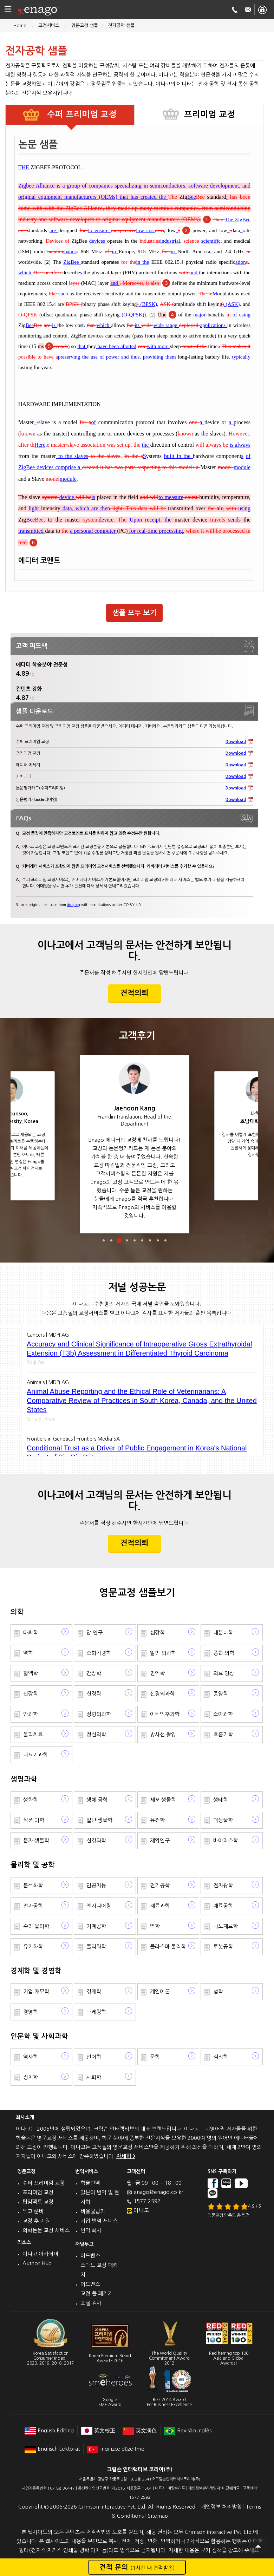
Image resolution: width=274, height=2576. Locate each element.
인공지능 (96, 1885)
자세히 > (125, 2156)
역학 (28, 1653)
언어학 (93, 2056)
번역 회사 (91, 2230)
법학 (218, 1991)
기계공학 (96, 1926)
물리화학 (96, 1946)
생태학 (220, 1799)
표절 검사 (91, 2303)
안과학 (30, 1714)
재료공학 (223, 1905)
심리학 (220, 2056)
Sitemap (158, 2515)
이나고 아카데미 (40, 2253)
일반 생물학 (99, 1820)
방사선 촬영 (163, 1734)
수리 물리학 (36, 1926)
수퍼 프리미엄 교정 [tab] (81, 114)
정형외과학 (98, 1714)
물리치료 (33, 1734)
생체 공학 (96, 1799)
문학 (155, 2056)
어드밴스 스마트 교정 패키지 (99, 2265)
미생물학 (223, 1820)
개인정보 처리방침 (221, 2506)
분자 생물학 (36, 1840)
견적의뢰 (134, 993)
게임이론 (160, 1991)
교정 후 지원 (36, 2220)
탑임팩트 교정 (37, 2201)
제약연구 (160, 1840)
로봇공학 (223, 1946)
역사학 (30, 2056)
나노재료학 (225, 1926)
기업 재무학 (36, 1991)
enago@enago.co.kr (158, 2192)
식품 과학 (33, 1820)
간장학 (93, 1673)
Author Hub (37, 2263)
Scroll (258, 2546)
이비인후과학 (165, 1714)
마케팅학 (96, 2011)
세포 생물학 (163, 1799)
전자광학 (223, 1885)
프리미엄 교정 (37, 2192)
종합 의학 (223, 1653)
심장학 (157, 1632)
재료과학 (160, 1905)
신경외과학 (162, 1693)
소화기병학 (98, 1653)
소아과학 (223, 1714)
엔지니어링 (98, 1905)
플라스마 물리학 (168, 1946)
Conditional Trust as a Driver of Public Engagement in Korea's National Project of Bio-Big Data (137, 1452)
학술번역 (90, 2182)
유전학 (157, 1820)
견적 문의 (137, 2567)
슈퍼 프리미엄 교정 (43, 2182)
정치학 (30, 2077)
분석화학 (33, 1885)
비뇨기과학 (35, 1754)
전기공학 (160, 1885)
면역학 (157, 1673)
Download (236, 742)
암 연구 (94, 1632)
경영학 (30, 2011)
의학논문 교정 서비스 (46, 2230)
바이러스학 (225, 1840)
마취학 (30, 1632)
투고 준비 (33, 2211)
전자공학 (33, 1905)
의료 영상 (223, 1673)
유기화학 (33, 1946)
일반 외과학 (163, 1653)
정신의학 (96, 1734)
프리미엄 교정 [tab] (209, 114)
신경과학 (96, 1840)
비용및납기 (92, 2211)
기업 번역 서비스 (99, 2220)
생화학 (30, 1799)
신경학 (93, 1693)
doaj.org (73, 904)
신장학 (30, 1693)
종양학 (220, 1693)
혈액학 (30, 1673)
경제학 (93, 1991)
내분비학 (223, 1632)
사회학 (93, 2077)
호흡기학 (223, 1734)
